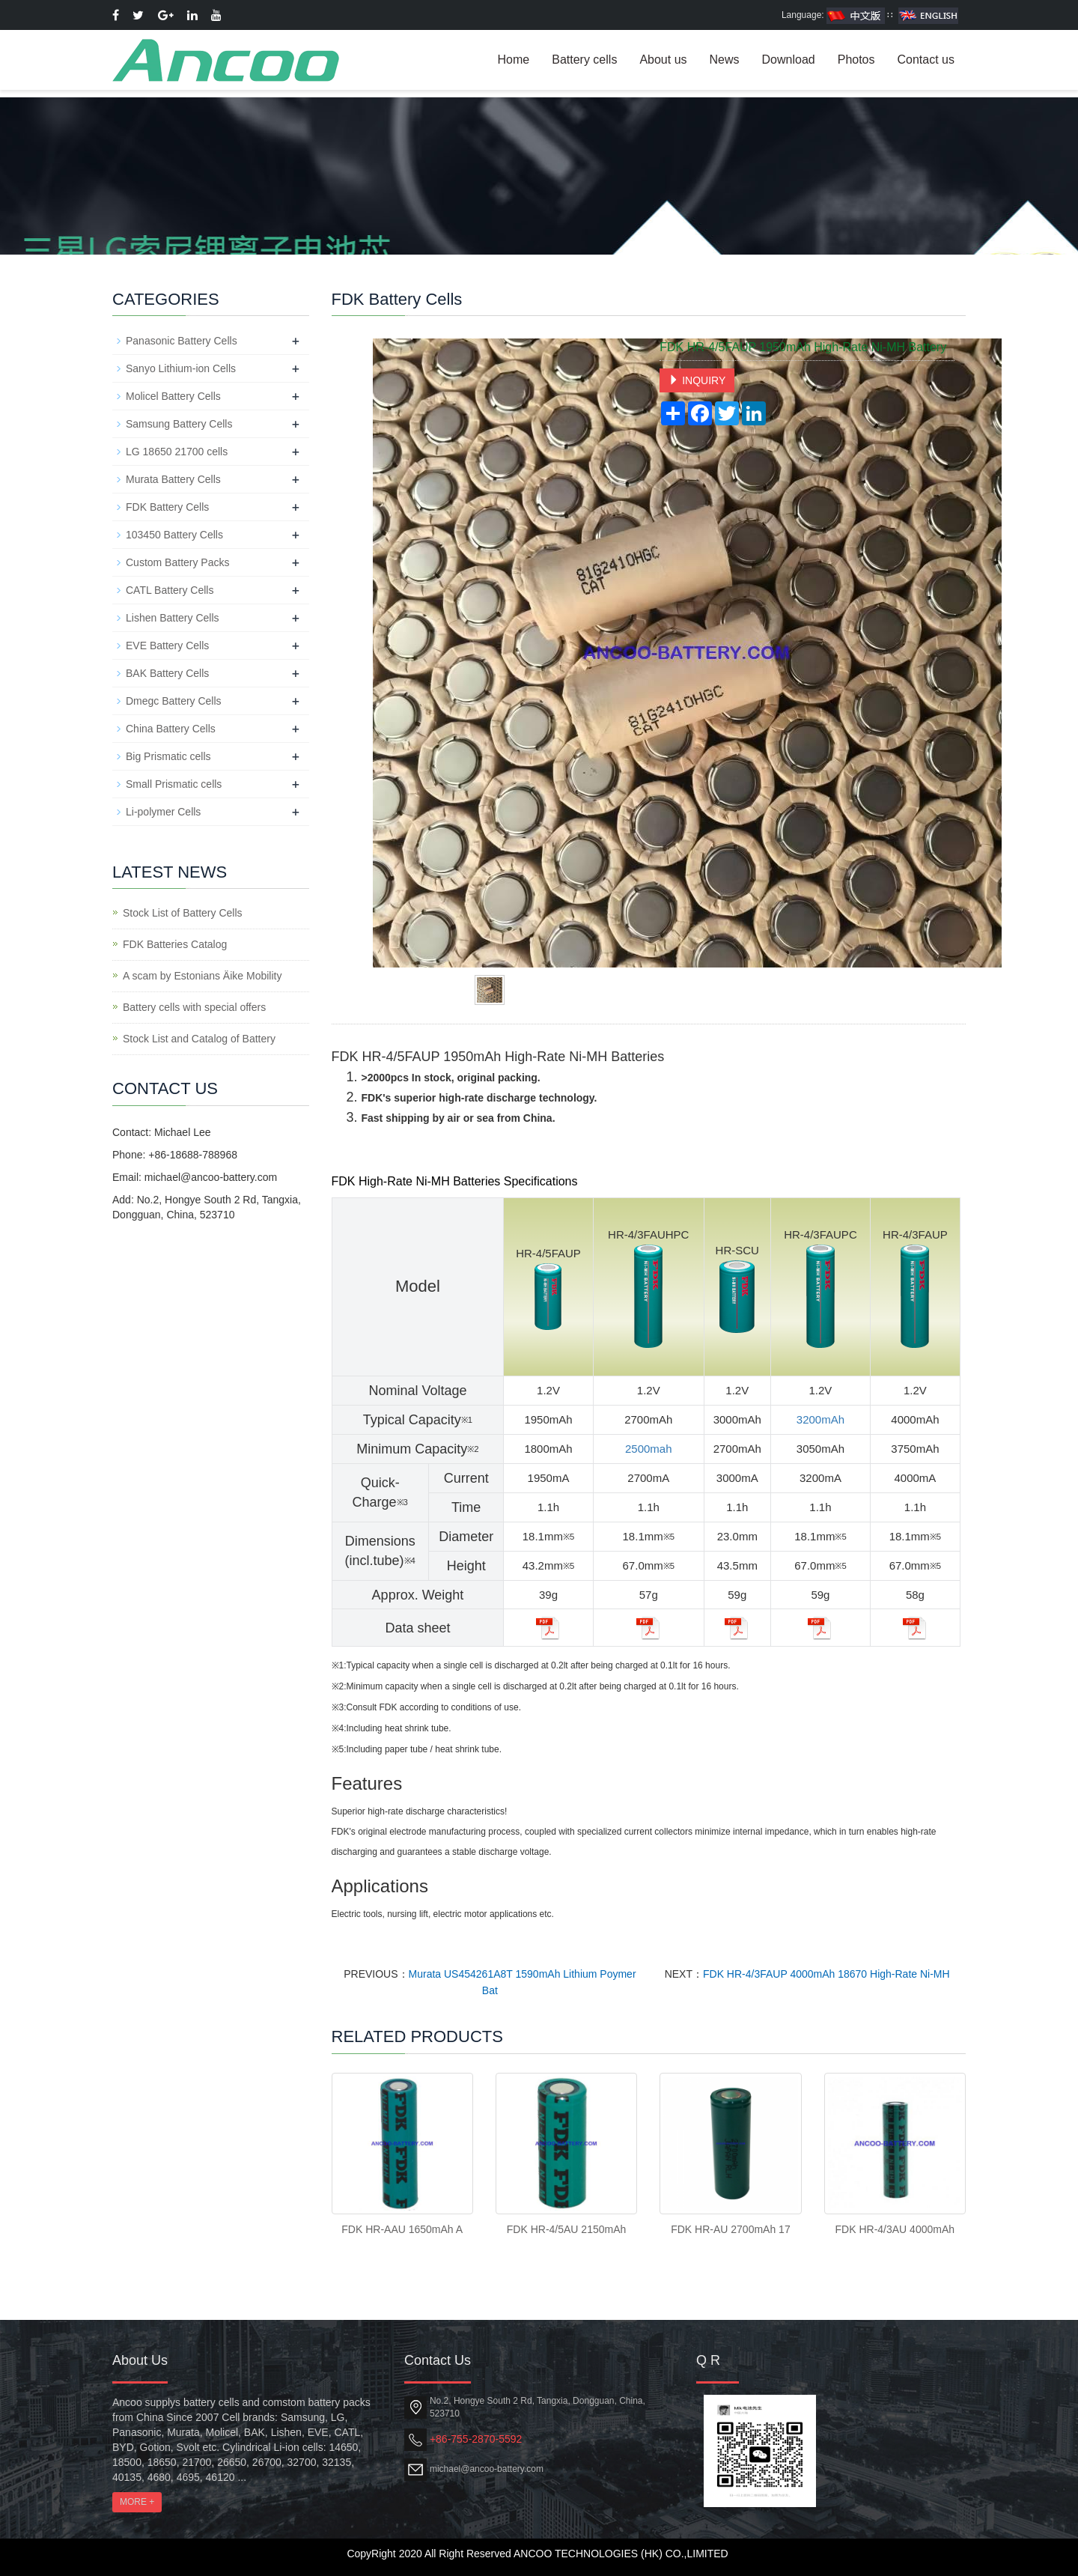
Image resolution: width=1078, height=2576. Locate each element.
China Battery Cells (171, 729)
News (725, 59)
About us (662, 59)
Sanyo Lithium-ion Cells (181, 368)
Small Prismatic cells (174, 784)
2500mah (648, 1448)
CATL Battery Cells (169, 590)
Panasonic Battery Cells (181, 341)
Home (514, 59)
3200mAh (820, 1419)
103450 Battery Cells (174, 535)
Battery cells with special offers (194, 1007)
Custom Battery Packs (178, 562)
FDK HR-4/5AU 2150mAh (567, 2229)
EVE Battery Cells (167, 645)
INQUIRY (697, 380)
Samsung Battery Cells (179, 424)
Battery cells (584, 59)
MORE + (137, 2502)
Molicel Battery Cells (173, 396)
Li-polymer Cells (163, 812)
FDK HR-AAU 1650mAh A (402, 2229)
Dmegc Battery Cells (174, 701)
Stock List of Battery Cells (183, 913)
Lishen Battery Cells (172, 618)
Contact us (926, 59)
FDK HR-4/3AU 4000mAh (895, 2229)
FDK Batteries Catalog (175, 944)
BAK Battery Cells (167, 673)
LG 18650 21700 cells (177, 452)
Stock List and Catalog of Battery (199, 1039)
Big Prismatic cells (168, 756)
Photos (856, 59)
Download (788, 59)
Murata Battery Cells (173, 479)
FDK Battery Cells (167, 507)
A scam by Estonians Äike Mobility (202, 976)
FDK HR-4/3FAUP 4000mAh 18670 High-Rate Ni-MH (826, 1974)
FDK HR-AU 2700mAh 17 (731, 2229)
